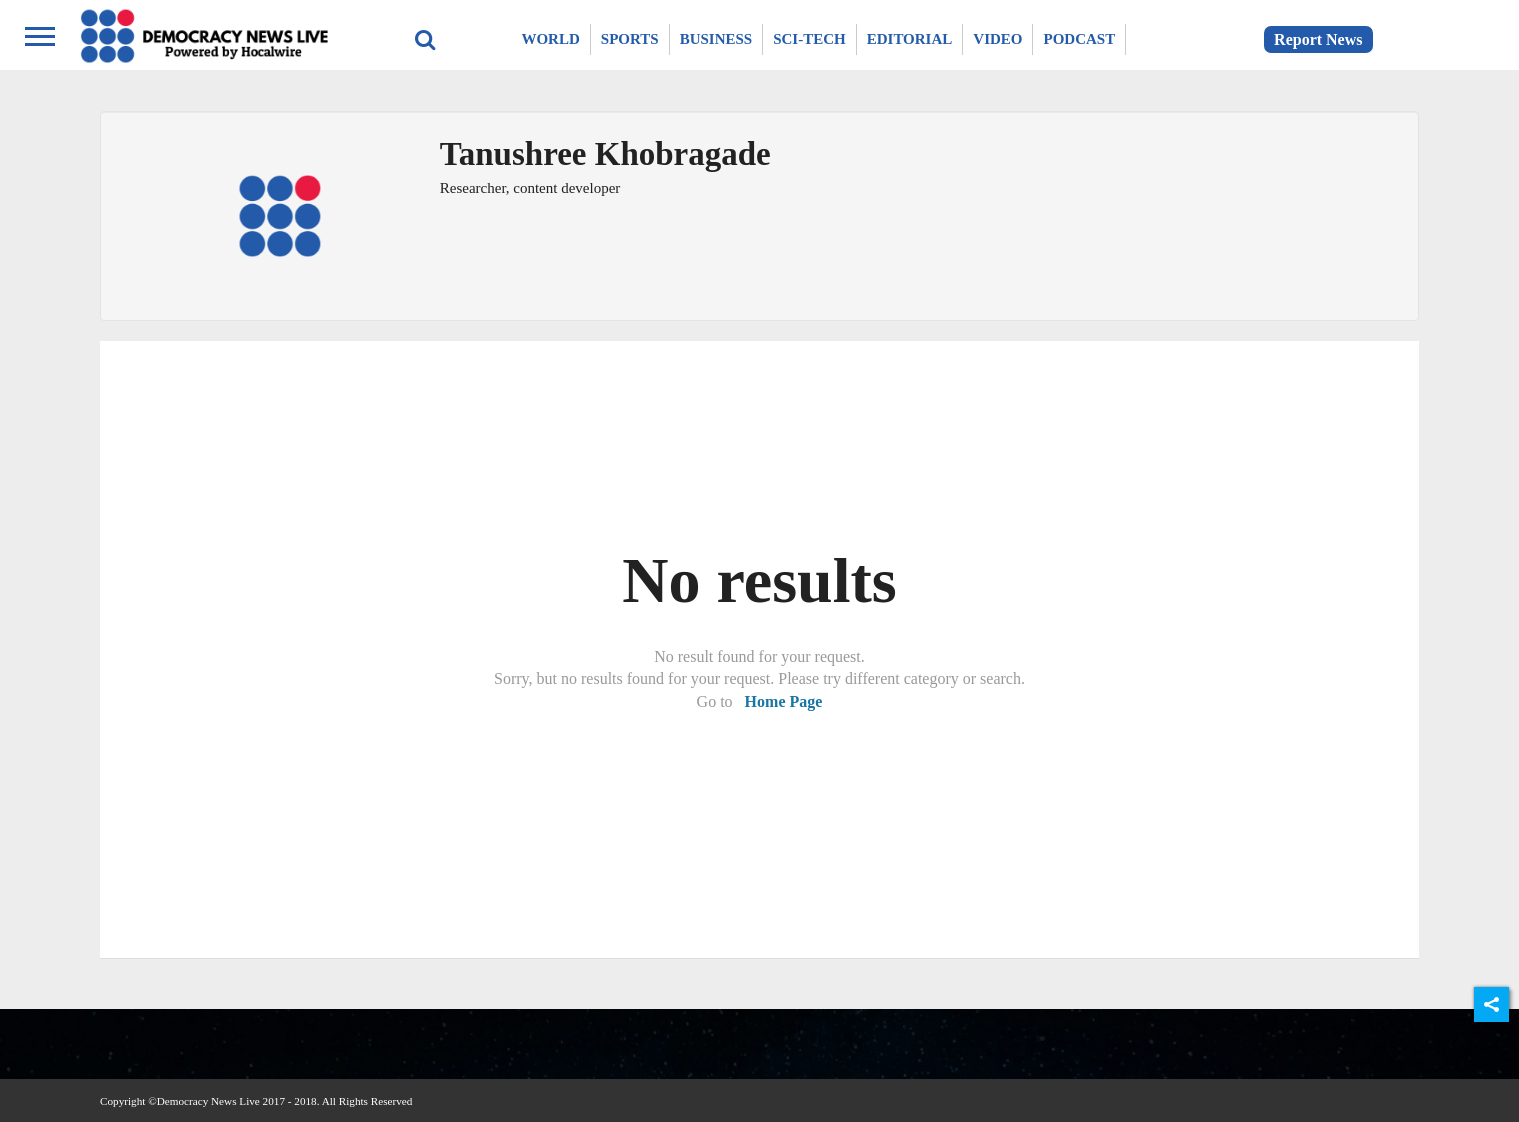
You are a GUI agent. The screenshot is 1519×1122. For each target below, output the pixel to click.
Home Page (784, 701)
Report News (1318, 39)
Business (716, 39)
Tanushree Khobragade (605, 154)
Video (997, 39)
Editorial (910, 39)
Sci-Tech (809, 39)
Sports (630, 39)
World (550, 39)
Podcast (1079, 39)
